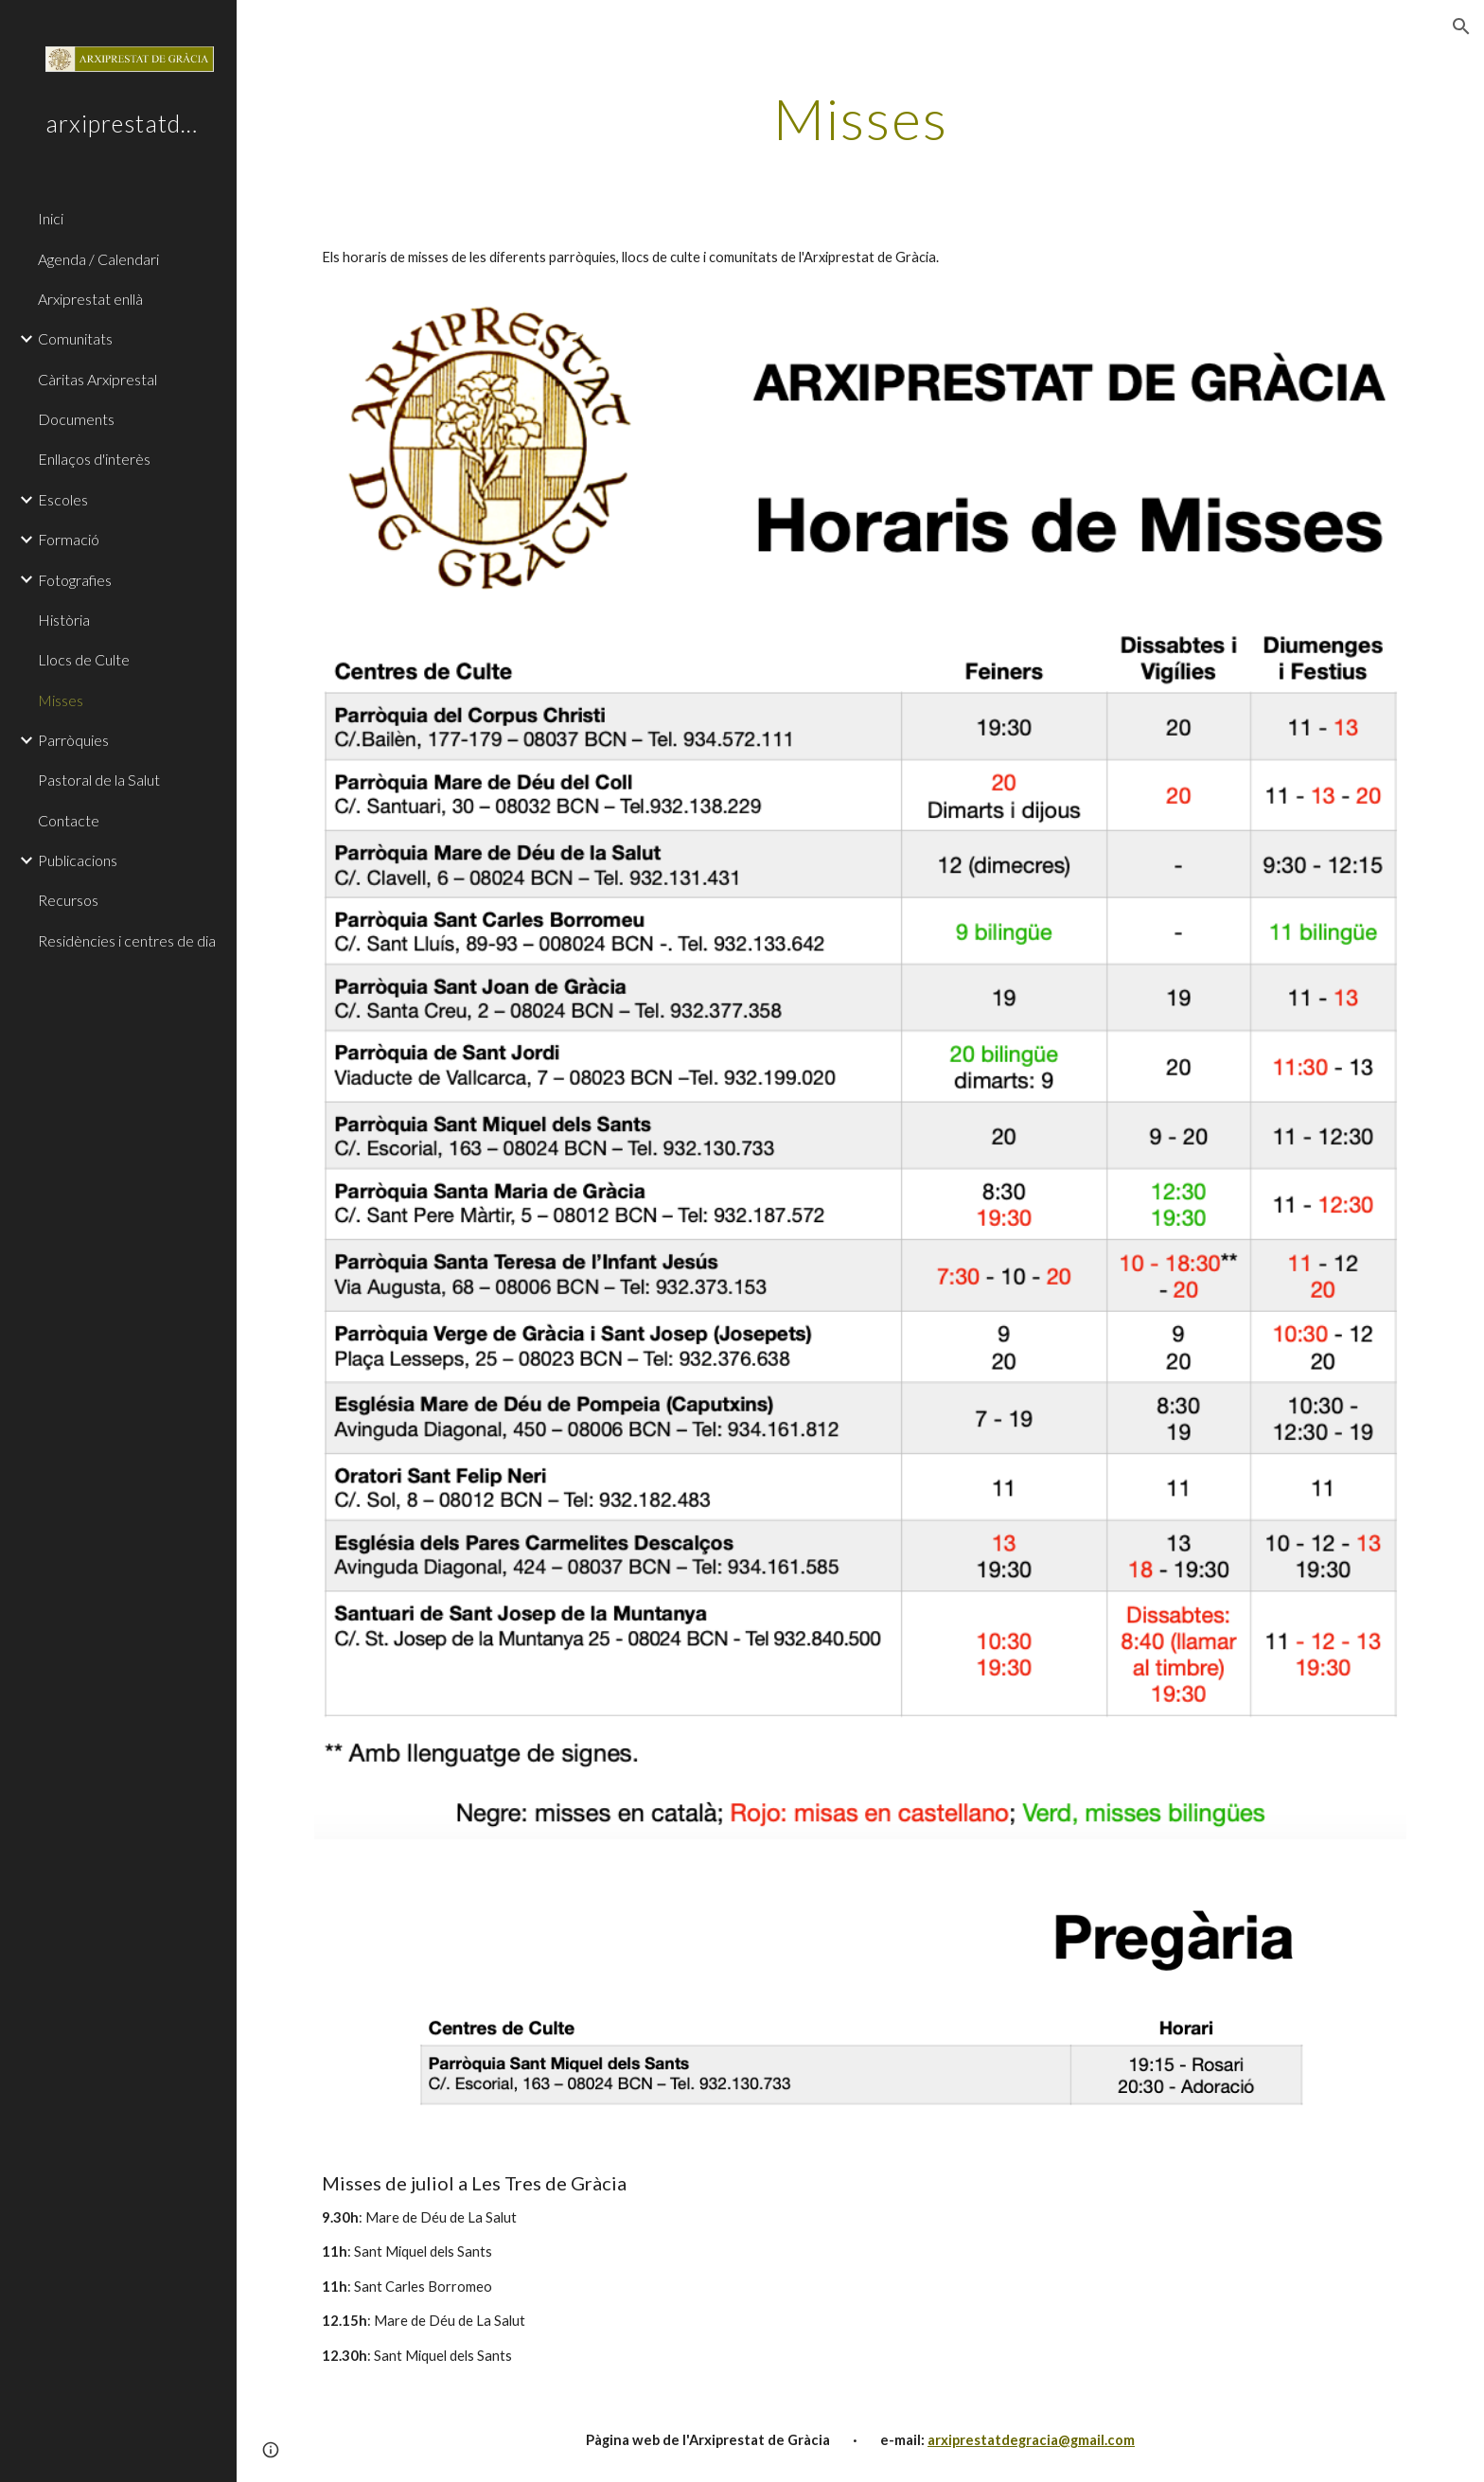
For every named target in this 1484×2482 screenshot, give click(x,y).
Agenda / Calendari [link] (98, 259)
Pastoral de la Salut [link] (99, 780)
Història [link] (64, 620)
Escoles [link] (63, 499)
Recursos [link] (68, 900)
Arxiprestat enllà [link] (90, 299)
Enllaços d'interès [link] (94, 459)
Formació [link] (68, 539)
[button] (1461, 26)
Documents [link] (76, 419)
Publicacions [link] (77, 860)
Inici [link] (50, 218)
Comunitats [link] (75, 338)
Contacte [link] (68, 820)
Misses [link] (60, 700)
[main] (860, 118)
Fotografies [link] (75, 580)
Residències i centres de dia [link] (127, 940)
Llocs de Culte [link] (84, 659)
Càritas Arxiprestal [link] (97, 379)
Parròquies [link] (73, 740)
